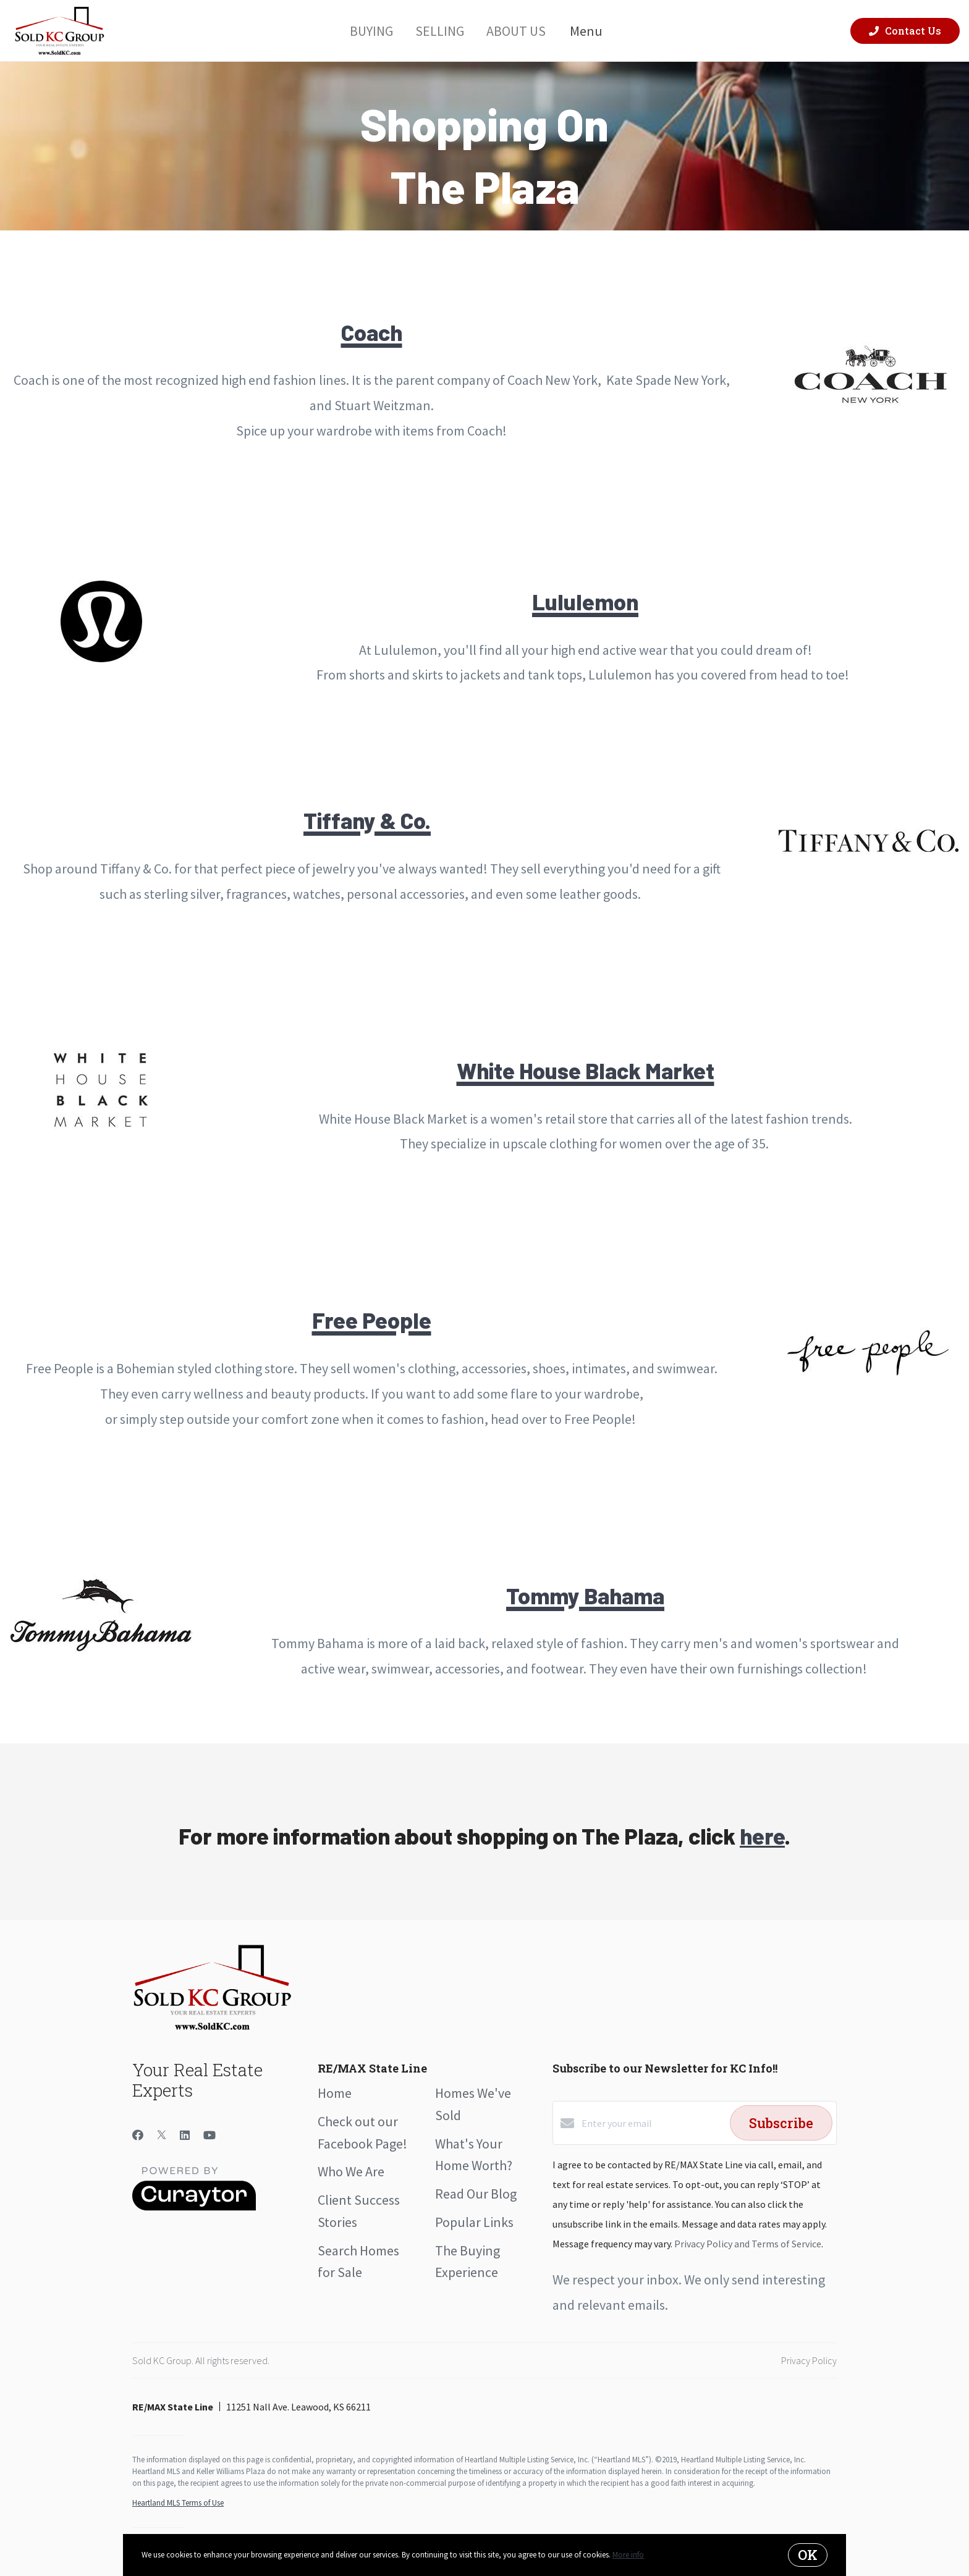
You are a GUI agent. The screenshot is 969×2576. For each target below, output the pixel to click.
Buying (371, 30)
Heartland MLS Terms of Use (178, 2503)
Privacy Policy (809, 2360)
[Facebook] (137, 2135)
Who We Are (351, 2171)
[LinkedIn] (185, 2135)
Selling (439, 30)
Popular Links (474, 2222)
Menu (594, 31)
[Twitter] (161, 2135)
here (762, 1835)
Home (335, 2093)
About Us (516, 30)
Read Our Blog (476, 2193)
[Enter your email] (653, 2123)
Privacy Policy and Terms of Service (747, 2243)
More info (628, 2554)
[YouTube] (209, 2135)
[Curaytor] (194, 2207)
